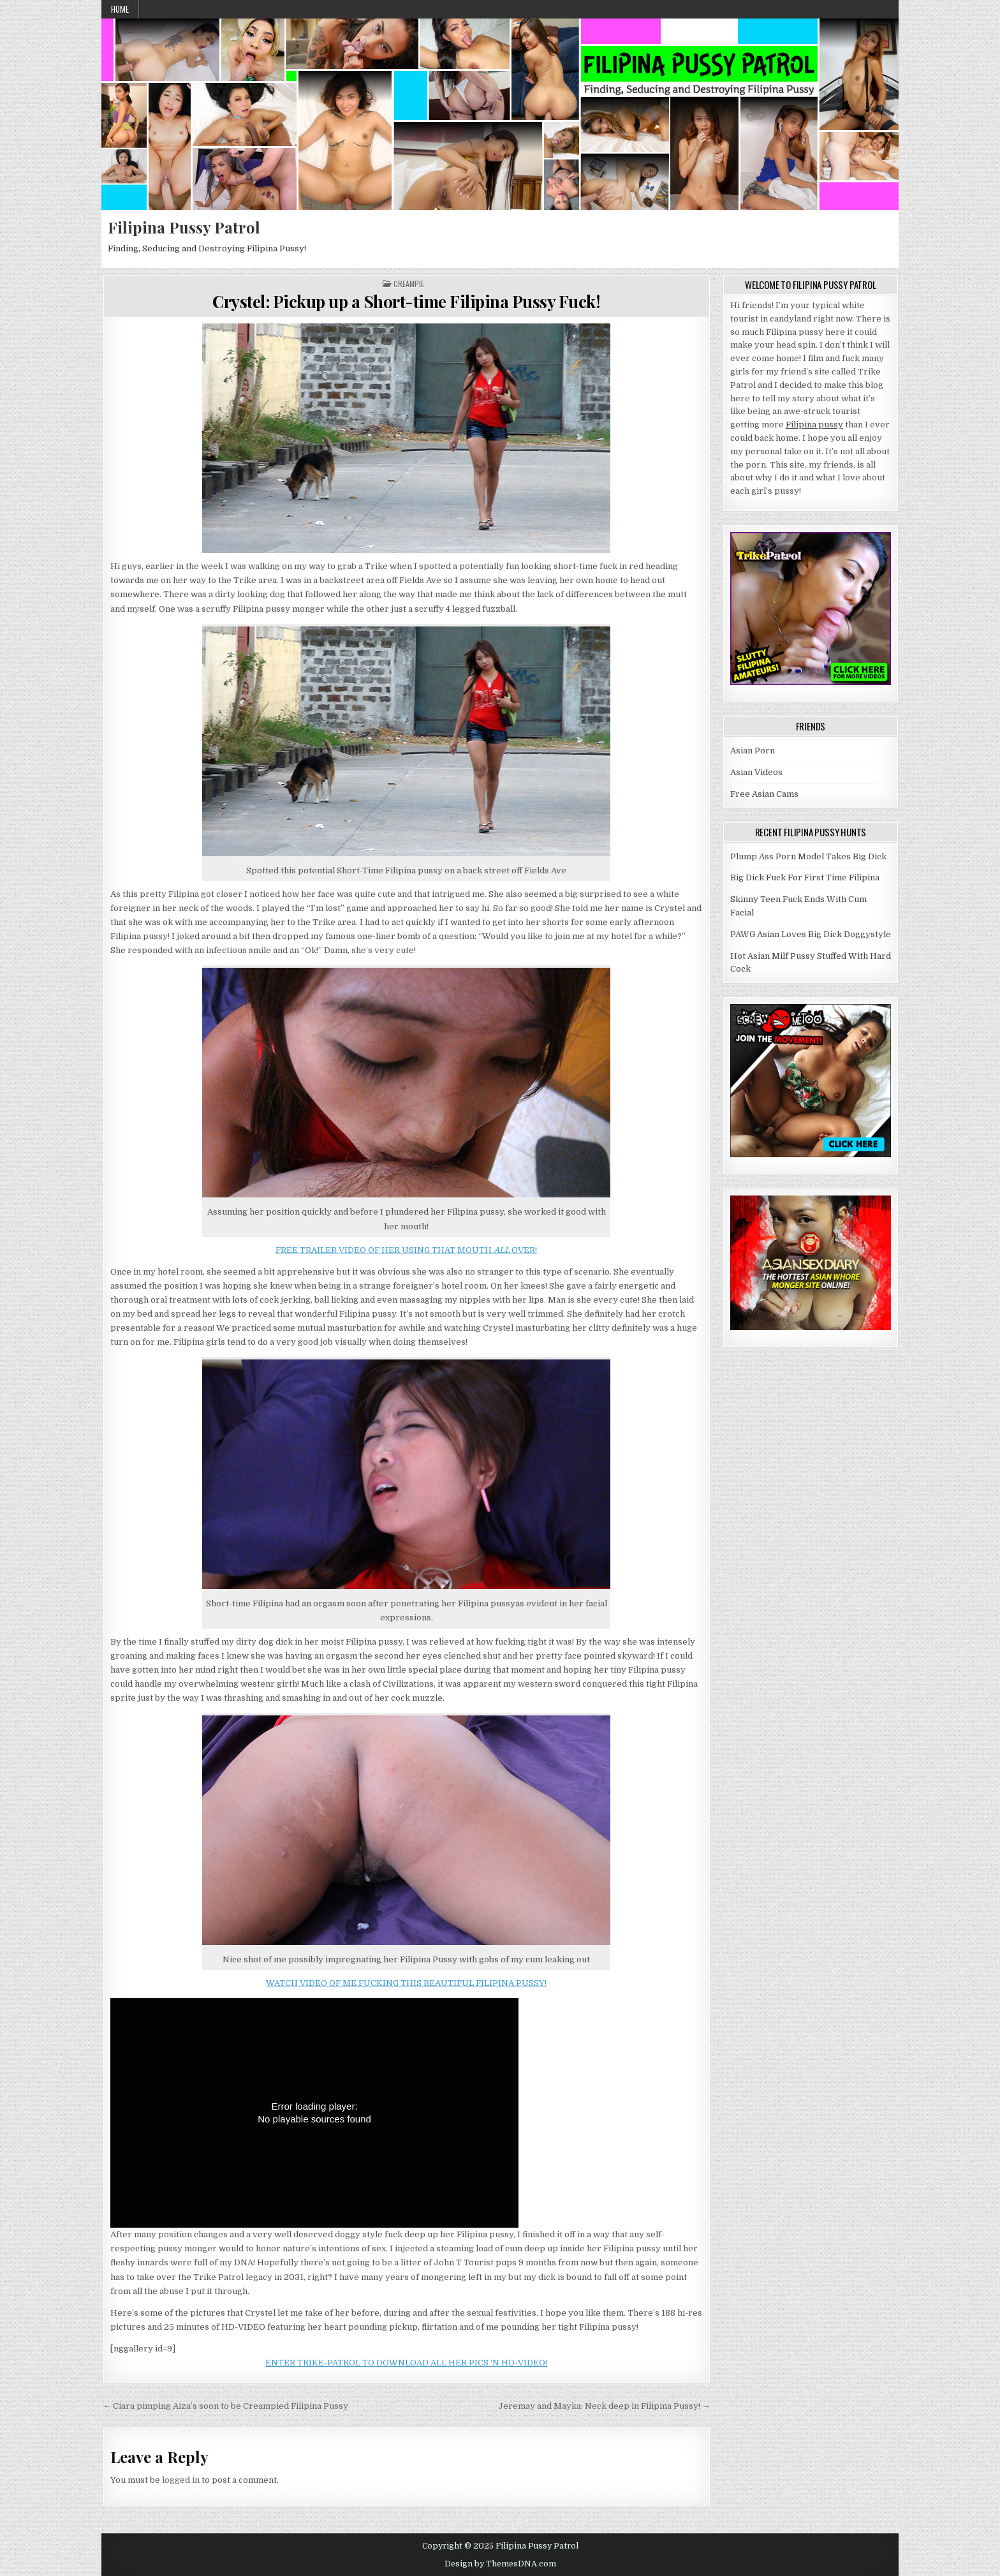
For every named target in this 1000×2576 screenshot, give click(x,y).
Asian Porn (752, 750)
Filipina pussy (814, 424)
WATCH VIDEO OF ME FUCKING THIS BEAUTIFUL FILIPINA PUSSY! (406, 1983)
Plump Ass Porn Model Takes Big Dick (808, 856)
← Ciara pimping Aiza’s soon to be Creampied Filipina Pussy (225, 2406)
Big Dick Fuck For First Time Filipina (804, 877)
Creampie (408, 284)
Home (120, 9)
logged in (181, 2480)
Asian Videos (756, 772)
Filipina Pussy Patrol (184, 227)
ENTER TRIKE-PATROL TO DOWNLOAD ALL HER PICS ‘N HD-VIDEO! (406, 2362)
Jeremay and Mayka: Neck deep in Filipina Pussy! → (604, 2406)
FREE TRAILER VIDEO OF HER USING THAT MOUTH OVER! (406, 1250)
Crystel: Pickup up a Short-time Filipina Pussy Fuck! (406, 301)
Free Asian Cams (764, 794)
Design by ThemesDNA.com (500, 2563)
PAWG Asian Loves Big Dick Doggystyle (810, 934)
